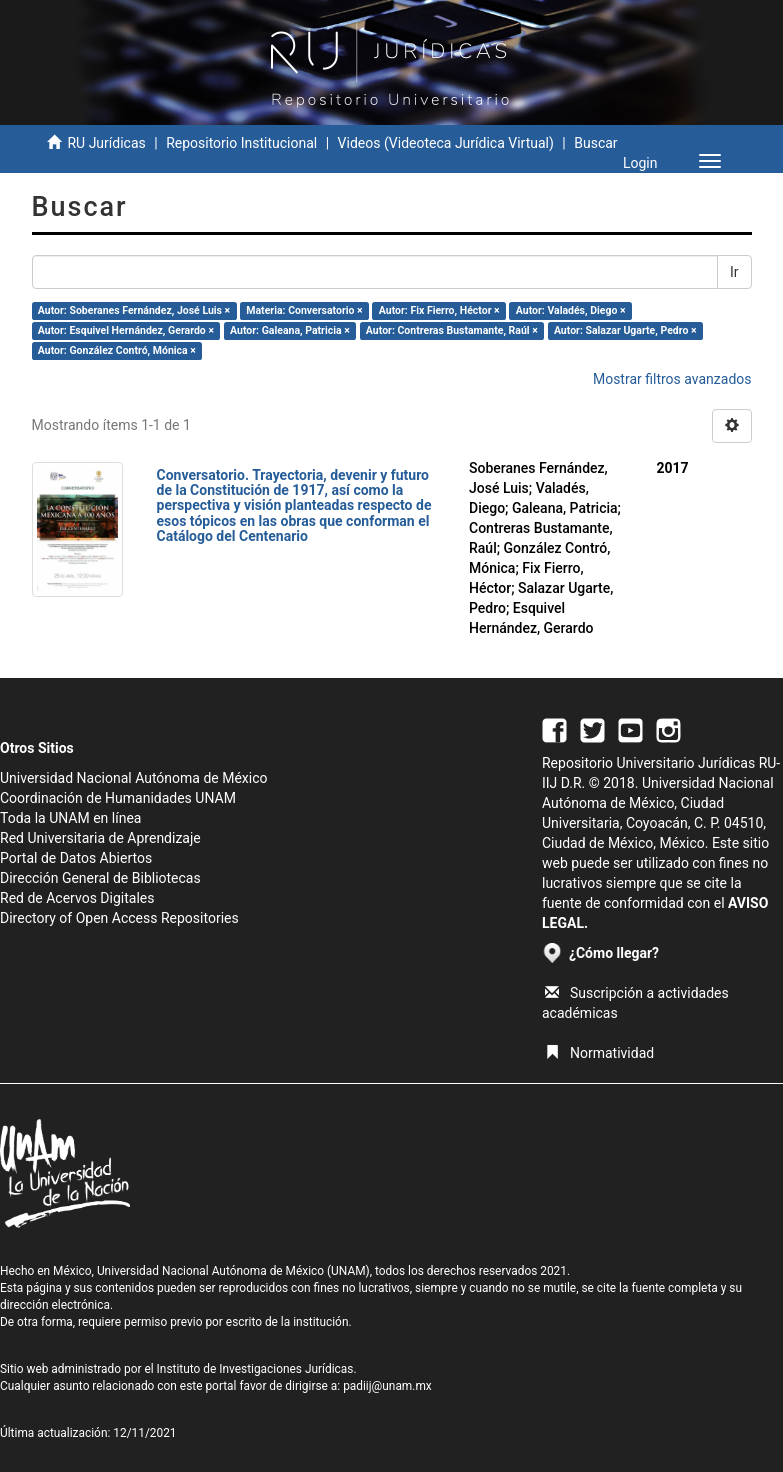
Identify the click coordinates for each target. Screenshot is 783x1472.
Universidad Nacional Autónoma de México (134, 778)
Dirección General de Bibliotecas (100, 878)
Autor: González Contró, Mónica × (117, 350)
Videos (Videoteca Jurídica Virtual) (446, 143)
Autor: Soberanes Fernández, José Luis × (134, 310)
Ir (734, 272)
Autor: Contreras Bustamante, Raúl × (452, 330)
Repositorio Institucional (241, 143)
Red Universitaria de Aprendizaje (100, 838)
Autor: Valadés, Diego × (571, 310)
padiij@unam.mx (387, 1386)
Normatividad (599, 1053)
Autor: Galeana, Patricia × (290, 330)
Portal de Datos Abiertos (76, 858)
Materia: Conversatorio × (304, 310)
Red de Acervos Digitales (77, 898)
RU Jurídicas (106, 143)
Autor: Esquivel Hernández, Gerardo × (126, 330)
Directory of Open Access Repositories (119, 918)
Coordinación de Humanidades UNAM (118, 798)
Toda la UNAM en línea (70, 818)
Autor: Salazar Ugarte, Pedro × (625, 330)
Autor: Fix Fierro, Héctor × (439, 310)
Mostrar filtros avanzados (672, 379)
